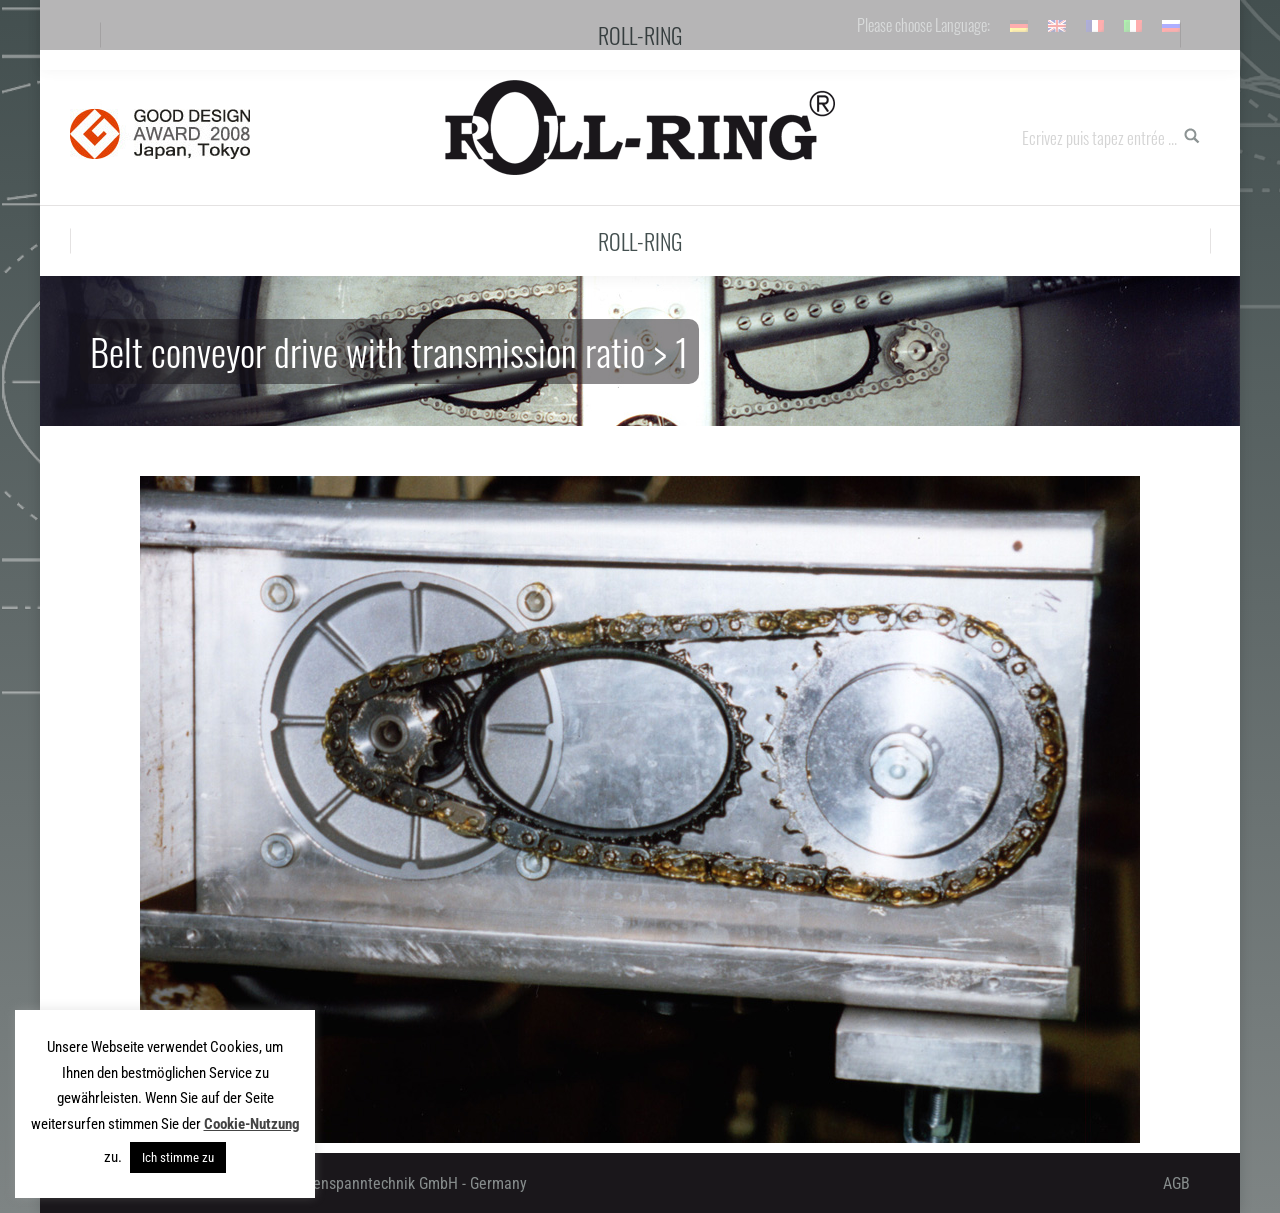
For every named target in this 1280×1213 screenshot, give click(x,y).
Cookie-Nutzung (252, 1124)
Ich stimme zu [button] (178, 1157)
